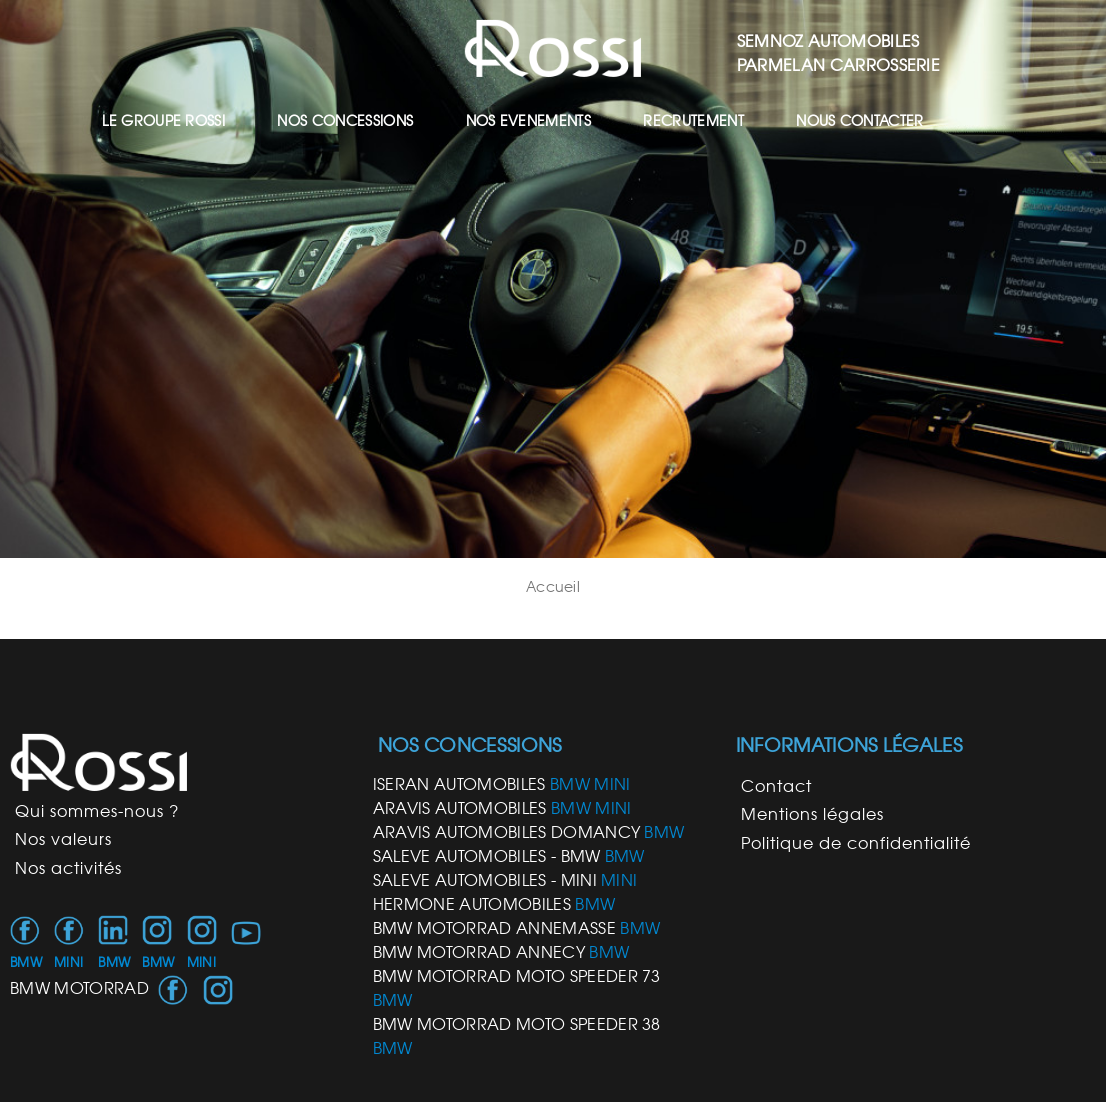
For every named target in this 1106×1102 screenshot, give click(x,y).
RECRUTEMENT (693, 120)
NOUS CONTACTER (859, 120)
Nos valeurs (63, 839)
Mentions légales (812, 814)
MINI (68, 962)
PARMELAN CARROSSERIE (838, 65)
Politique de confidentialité (856, 843)
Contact (776, 786)
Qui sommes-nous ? (97, 811)
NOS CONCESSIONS (345, 120)
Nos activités (68, 868)
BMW (26, 962)
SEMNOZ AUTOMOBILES (828, 41)
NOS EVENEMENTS (528, 120)
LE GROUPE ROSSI (163, 120)
